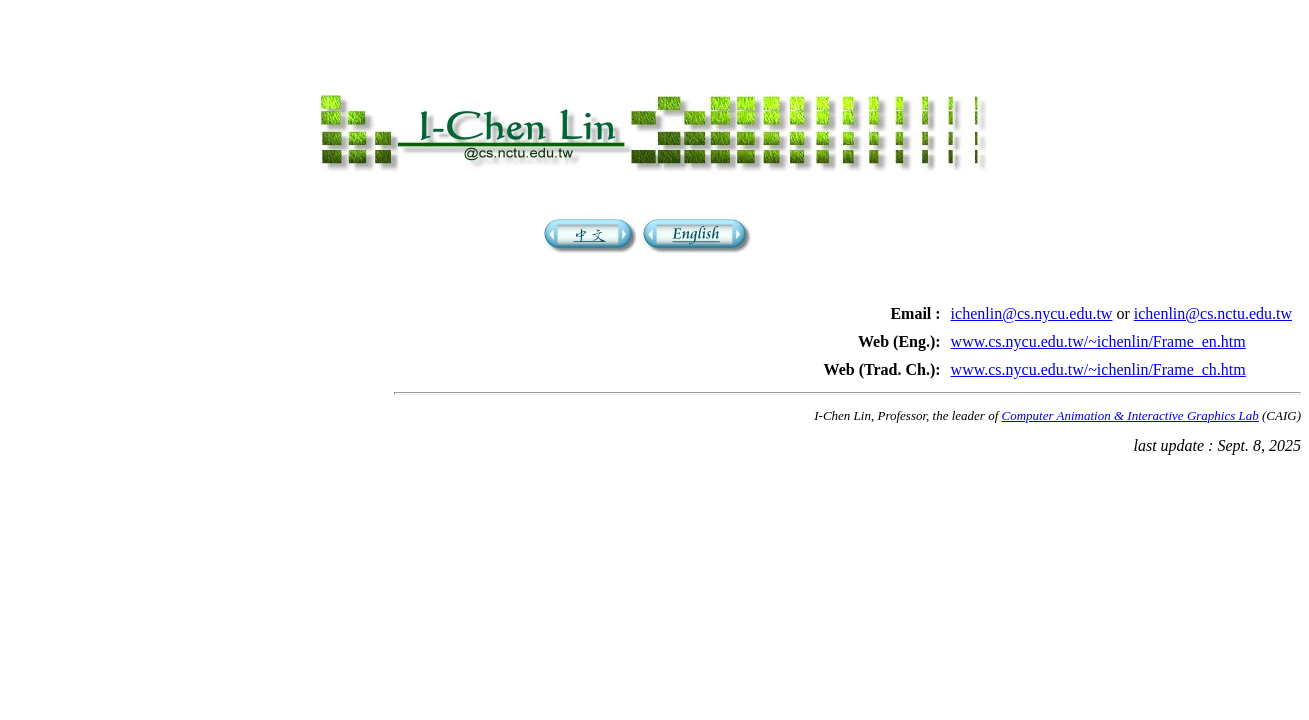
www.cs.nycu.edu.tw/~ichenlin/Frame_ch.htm (1098, 378)
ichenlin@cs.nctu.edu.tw (1213, 322)
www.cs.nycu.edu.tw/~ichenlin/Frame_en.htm (1098, 350)
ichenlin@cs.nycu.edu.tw (1032, 322)
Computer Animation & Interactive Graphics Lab (1130, 424)
